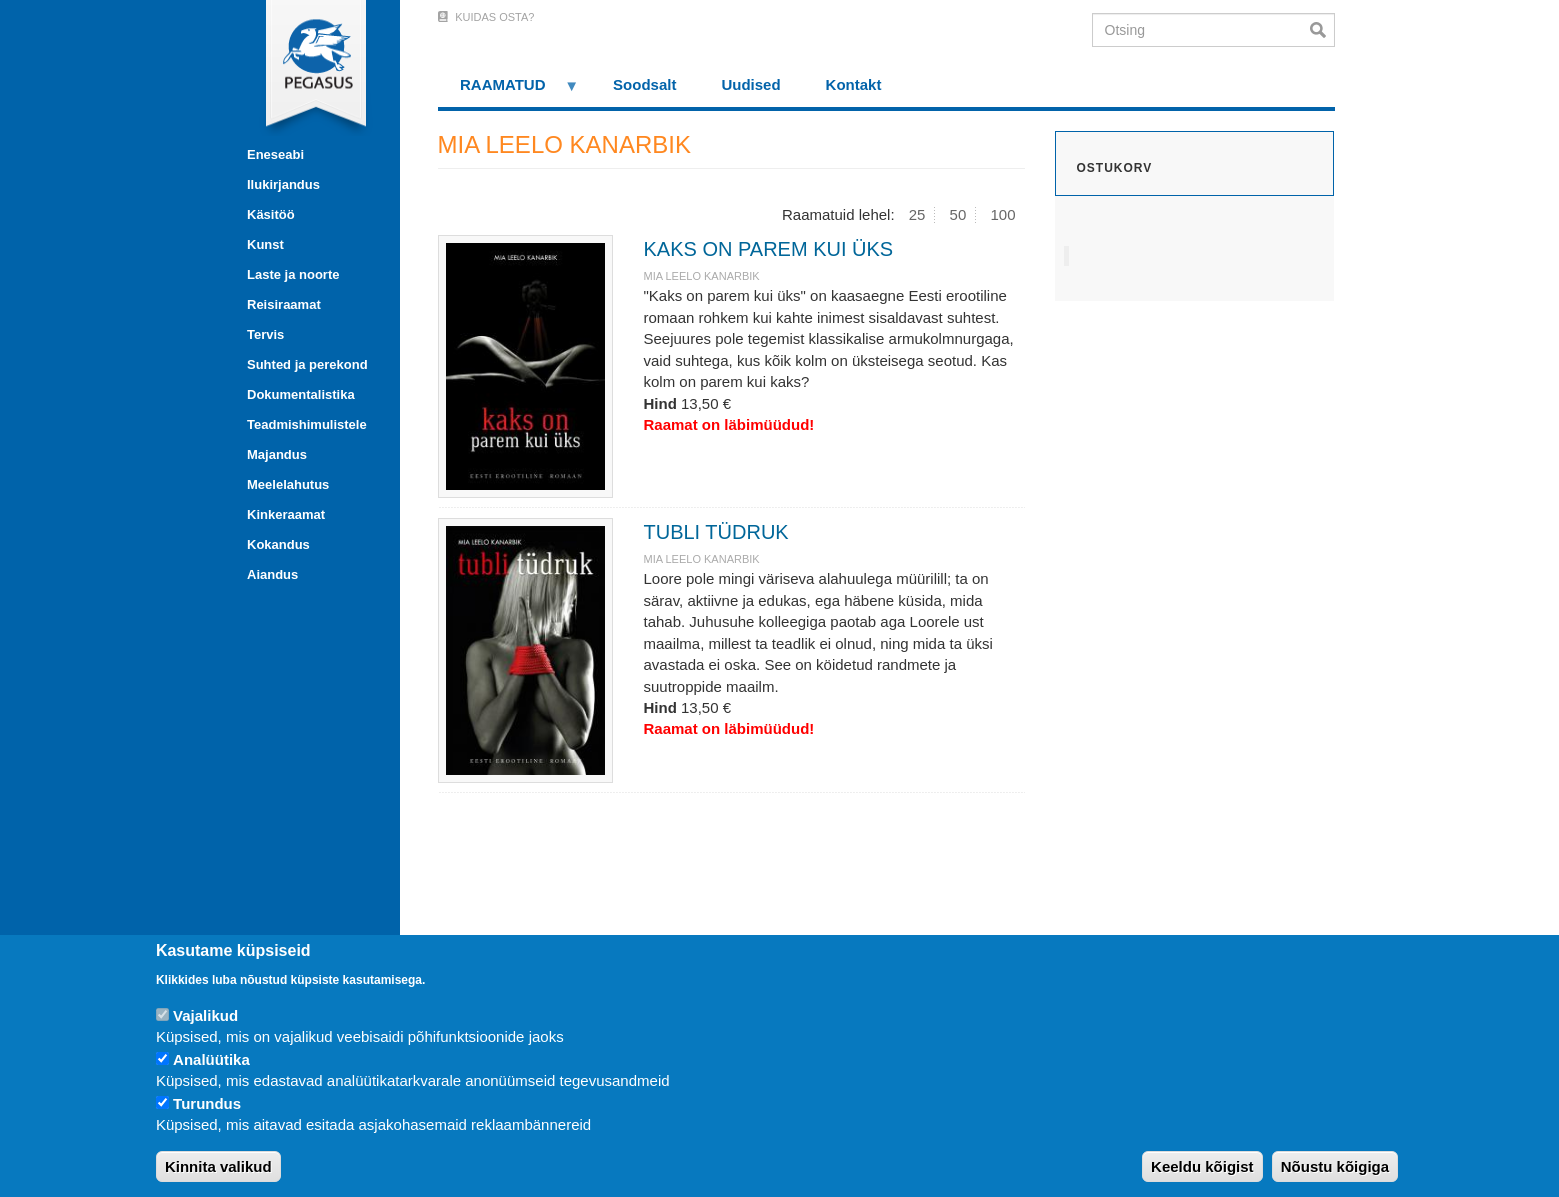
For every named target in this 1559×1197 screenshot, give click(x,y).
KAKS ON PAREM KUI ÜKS (768, 249)
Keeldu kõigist (1202, 1166)
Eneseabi (275, 154)
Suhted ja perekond (307, 364)
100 (1002, 214)
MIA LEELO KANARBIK (701, 276)
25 (917, 214)
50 (958, 214)
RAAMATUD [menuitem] (509, 91)
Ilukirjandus (283, 184)
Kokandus (278, 544)
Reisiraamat (284, 304)
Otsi (1322, 30)
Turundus (207, 1103)
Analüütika (211, 1059)
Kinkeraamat (286, 514)
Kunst (265, 244)
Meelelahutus (288, 484)
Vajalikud (205, 1015)
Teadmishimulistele (307, 424)
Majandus (277, 454)
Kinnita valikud (218, 1166)
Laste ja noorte (293, 274)
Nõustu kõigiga (1335, 1166)
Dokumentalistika (301, 394)
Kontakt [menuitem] (854, 84)
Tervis (265, 334)
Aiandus (272, 574)
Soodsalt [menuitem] (644, 84)
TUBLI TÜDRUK (715, 532)
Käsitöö (271, 214)
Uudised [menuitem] (750, 84)
